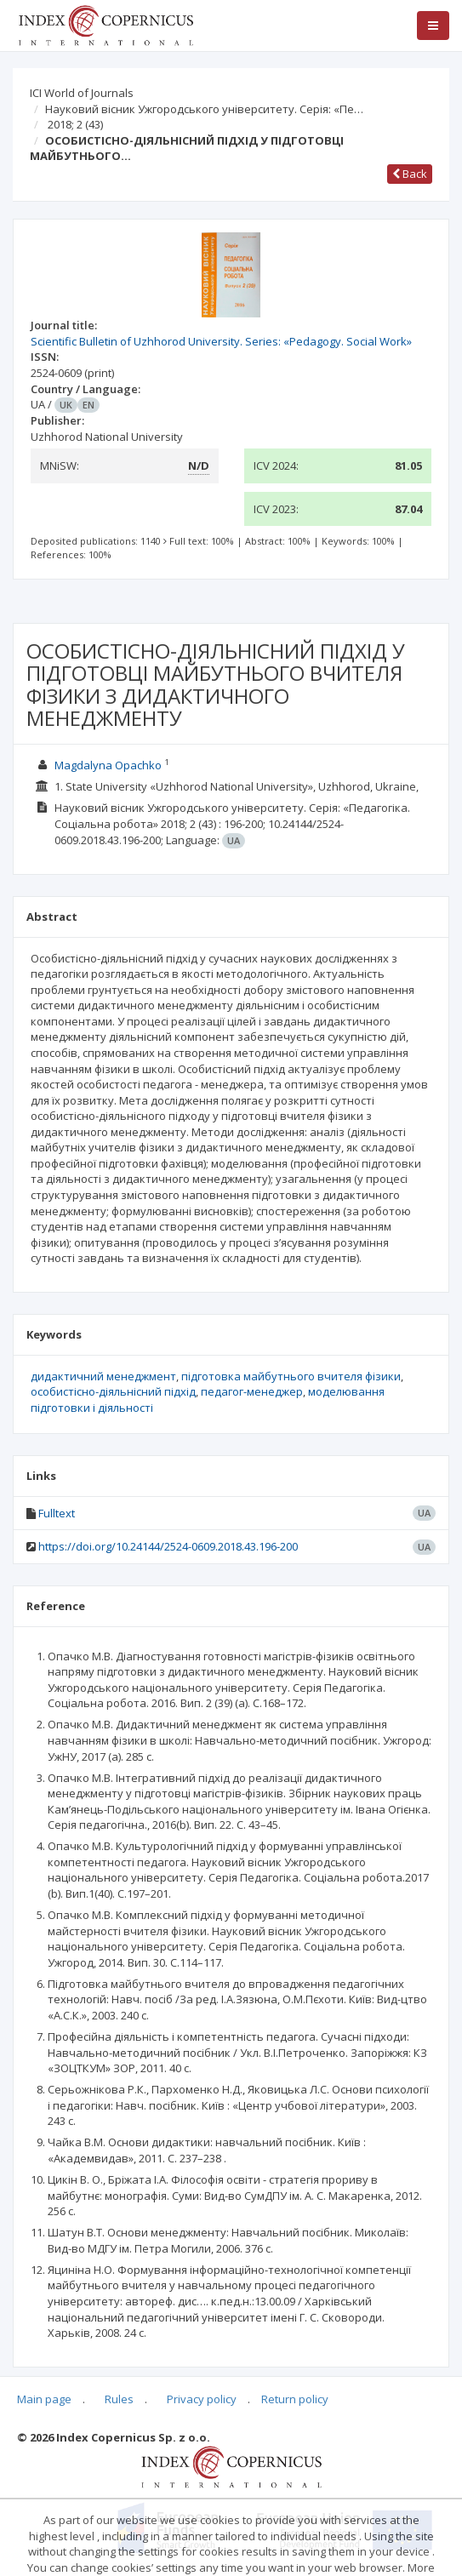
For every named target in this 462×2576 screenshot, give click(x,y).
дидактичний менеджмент (103, 1376)
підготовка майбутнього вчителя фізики (291, 1376)
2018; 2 (75, 124)
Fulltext (56, 1513)
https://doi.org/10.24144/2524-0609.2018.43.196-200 (168, 1546)
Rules (119, 2399)
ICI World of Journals (82, 92)
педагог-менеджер (252, 1391)
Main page (44, 2399)
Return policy (294, 2399)
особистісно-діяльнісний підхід (113, 1391)
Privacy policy (202, 2399)
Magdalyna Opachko (108, 765)
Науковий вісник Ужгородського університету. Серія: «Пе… (204, 109)
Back (409, 173)
